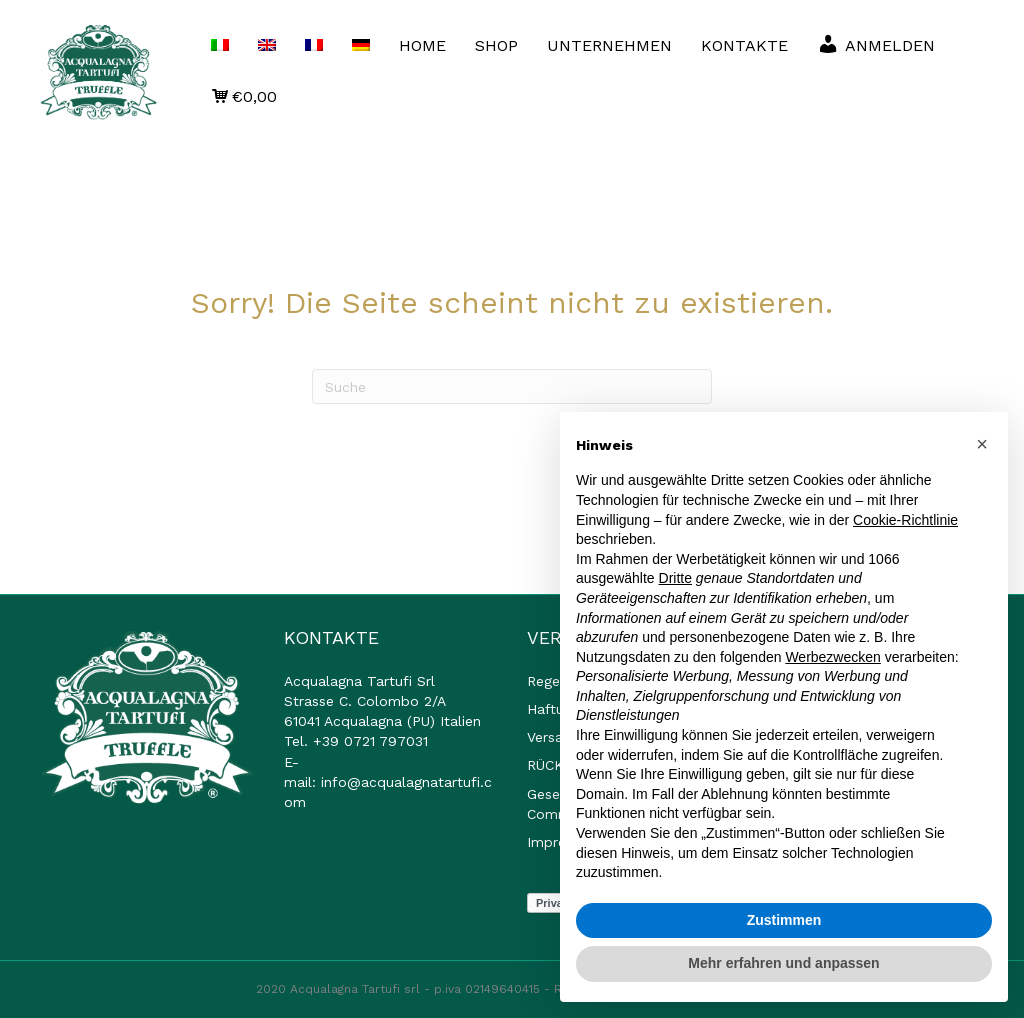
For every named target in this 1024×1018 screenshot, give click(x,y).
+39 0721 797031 (370, 741)
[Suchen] (512, 386)
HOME (422, 45)
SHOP (496, 45)
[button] (982, 444)
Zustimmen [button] (784, 920)
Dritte (675, 578)
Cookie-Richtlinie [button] (905, 520)
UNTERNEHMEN (609, 45)
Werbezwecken (832, 657)
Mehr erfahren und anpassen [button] (783, 963)
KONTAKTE (744, 45)
